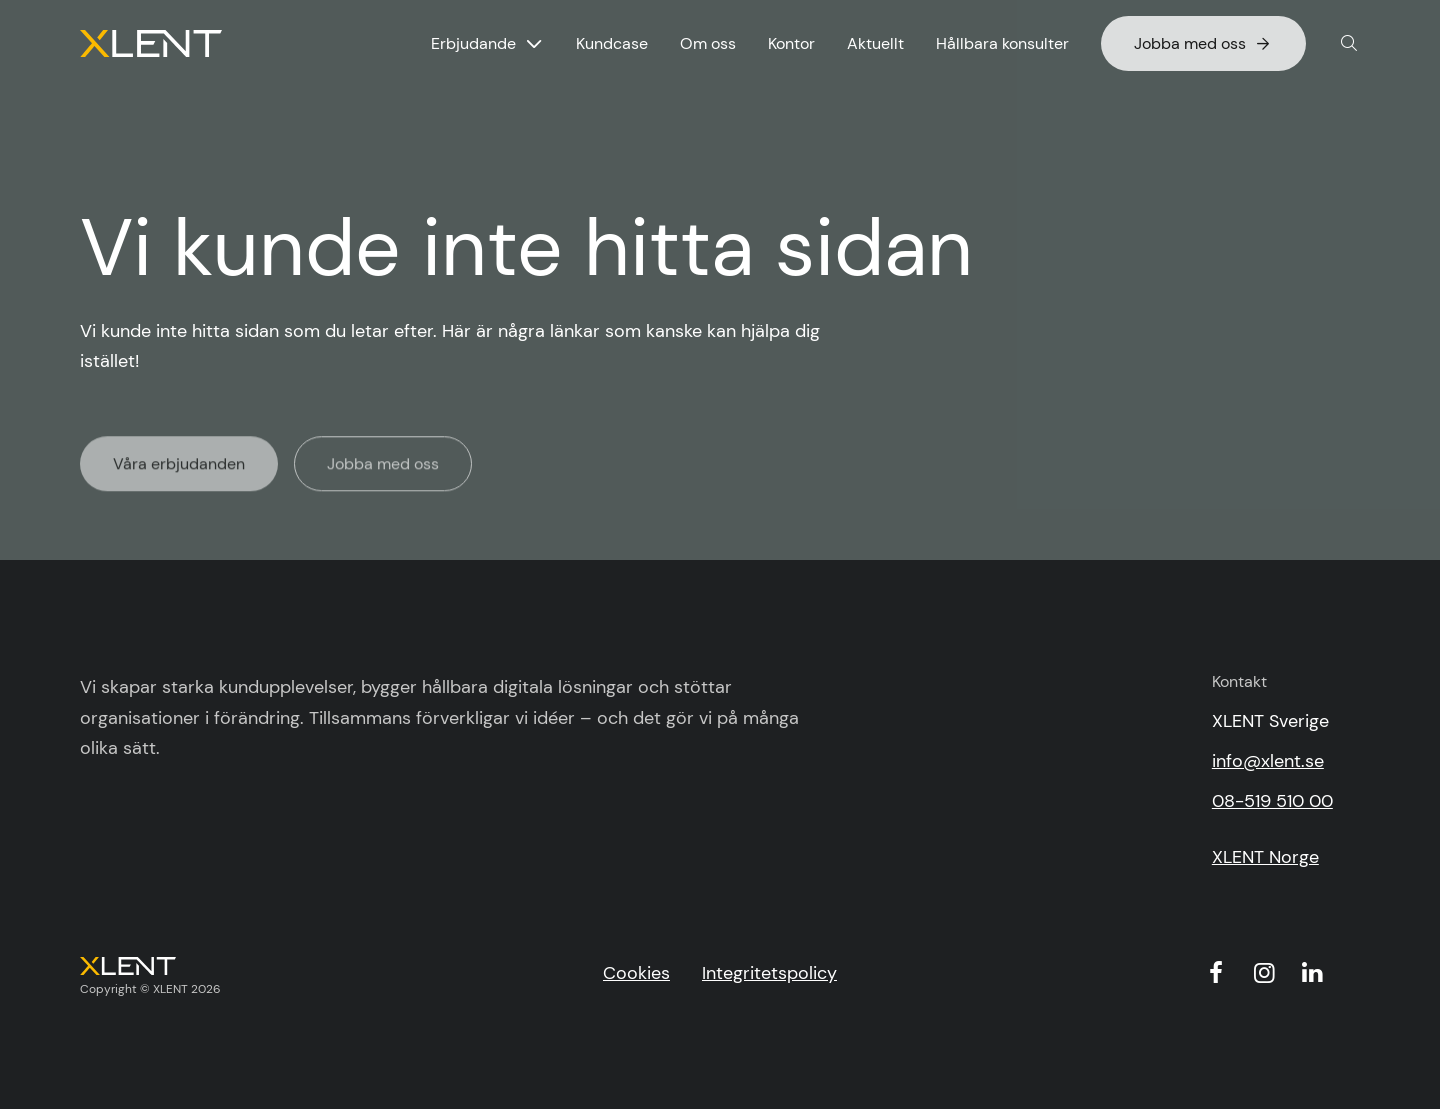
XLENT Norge (1265, 857)
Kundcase (612, 43)
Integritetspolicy (769, 973)
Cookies (636, 973)
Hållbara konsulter (1002, 43)
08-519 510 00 (1272, 801)
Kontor (791, 43)
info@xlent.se (1268, 761)
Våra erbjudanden (179, 467)
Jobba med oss (1203, 43)
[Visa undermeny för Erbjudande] (534, 44)
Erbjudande (473, 43)
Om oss (708, 43)
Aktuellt (875, 43)
